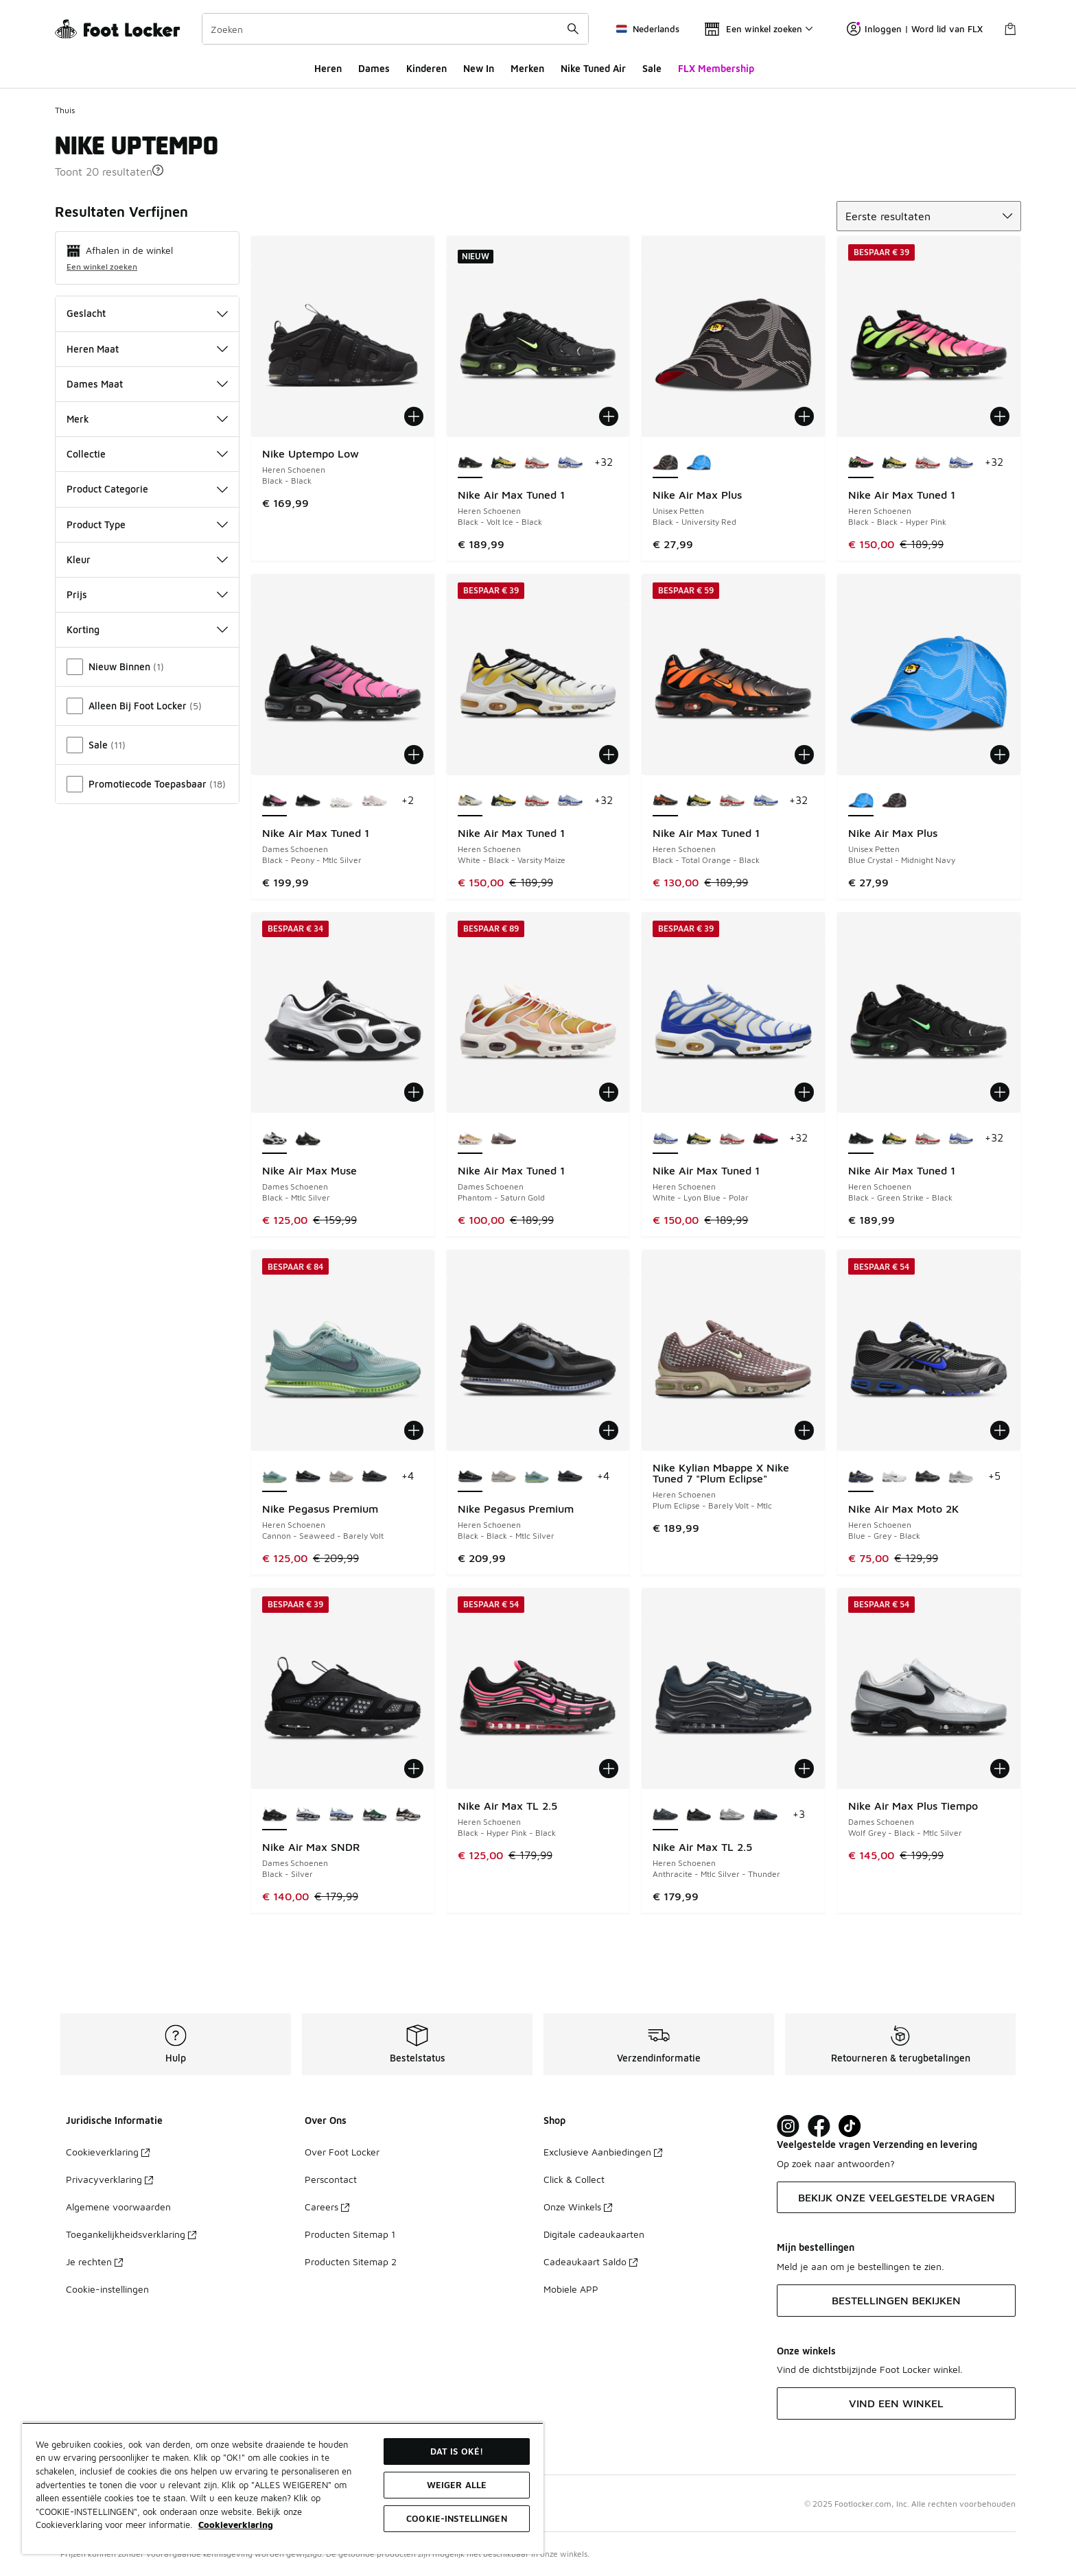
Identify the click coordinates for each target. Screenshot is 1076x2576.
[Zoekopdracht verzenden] (573, 29)
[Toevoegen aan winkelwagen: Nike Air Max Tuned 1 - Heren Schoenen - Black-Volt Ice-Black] (608, 416)
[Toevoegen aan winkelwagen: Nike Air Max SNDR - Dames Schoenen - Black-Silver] (413, 1768)
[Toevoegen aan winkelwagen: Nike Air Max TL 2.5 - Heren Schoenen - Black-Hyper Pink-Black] (608, 1768)
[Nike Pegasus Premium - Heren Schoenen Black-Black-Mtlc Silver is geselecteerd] (470, 1477)
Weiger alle (457, 2484)
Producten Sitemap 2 (351, 2261)
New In (478, 68)
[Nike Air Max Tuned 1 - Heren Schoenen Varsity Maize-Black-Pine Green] (503, 463)
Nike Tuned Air (593, 68)
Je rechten (94, 2261)
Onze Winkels (577, 2206)
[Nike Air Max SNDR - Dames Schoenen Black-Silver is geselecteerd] (275, 1815)
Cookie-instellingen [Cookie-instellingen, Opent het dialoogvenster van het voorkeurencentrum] (456, 2518)
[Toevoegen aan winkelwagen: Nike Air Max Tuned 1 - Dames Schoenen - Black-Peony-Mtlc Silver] (413, 754)
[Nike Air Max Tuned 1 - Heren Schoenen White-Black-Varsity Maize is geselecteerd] (470, 801)
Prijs (147, 594)
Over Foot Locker (342, 2152)
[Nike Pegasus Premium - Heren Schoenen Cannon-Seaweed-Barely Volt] (537, 1477)
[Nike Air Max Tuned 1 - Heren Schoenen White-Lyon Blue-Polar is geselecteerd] (665, 1139)
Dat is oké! (456, 2451)
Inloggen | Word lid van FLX (915, 29)
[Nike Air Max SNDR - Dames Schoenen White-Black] (307, 1815)
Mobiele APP (570, 2289)
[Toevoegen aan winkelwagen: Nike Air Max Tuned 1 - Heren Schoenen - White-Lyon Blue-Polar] (804, 1092)
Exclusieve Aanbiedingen (602, 2152)
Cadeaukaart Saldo (590, 2261)
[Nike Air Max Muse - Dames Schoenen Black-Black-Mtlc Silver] (307, 1139)
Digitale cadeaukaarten (593, 2234)
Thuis (65, 110)
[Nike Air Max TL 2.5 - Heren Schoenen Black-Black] (699, 1815)
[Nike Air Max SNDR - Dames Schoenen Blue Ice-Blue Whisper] (341, 1815)
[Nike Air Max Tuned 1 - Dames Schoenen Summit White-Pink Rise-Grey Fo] (341, 801)
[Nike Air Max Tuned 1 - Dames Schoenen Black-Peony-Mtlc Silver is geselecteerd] (275, 801)
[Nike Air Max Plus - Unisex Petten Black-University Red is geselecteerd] (665, 463)
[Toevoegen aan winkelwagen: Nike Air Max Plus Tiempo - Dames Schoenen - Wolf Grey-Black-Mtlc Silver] (999, 1768)
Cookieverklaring (108, 2152)
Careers (327, 2206)
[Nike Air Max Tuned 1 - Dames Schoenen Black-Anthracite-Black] (307, 801)
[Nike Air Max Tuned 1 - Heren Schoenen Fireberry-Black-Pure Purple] (765, 1139)
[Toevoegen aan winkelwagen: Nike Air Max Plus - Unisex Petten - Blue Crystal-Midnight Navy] (999, 754)
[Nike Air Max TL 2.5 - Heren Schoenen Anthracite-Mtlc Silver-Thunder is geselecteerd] (665, 1815)
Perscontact (331, 2179)
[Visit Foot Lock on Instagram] (788, 2126)
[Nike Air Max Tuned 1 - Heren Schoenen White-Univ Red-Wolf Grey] (537, 463)
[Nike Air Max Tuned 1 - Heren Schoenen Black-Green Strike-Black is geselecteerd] (861, 1139)
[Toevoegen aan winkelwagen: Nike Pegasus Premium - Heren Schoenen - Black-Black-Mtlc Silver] (608, 1430)
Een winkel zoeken (102, 266)
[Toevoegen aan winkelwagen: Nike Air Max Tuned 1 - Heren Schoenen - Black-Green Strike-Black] (999, 1092)
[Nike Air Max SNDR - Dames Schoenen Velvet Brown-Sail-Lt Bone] (408, 1815)
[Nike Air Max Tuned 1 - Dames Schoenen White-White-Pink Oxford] (374, 801)
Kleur (147, 559)
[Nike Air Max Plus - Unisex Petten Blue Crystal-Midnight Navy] (699, 463)
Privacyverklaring (109, 2179)
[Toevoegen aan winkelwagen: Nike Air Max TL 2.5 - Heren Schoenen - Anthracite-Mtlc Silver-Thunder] (804, 1768)
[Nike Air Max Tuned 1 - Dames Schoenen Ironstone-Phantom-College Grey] (503, 1139)
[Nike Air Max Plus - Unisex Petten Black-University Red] (894, 801)
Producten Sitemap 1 (350, 2234)
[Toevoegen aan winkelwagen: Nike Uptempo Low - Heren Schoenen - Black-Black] (413, 416)
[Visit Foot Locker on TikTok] (850, 2126)
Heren (328, 68)
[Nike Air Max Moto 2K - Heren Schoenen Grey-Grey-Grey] (961, 1477)
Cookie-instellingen (107, 2289)
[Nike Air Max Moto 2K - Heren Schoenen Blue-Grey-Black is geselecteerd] (861, 1477)
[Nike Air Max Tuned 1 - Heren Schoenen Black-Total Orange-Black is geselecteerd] (665, 801)
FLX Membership (716, 68)
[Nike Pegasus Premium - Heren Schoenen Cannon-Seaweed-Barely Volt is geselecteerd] (275, 1477)
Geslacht (147, 313)
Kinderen (426, 68)
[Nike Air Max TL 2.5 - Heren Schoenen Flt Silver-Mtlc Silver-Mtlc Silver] (732, 1815)
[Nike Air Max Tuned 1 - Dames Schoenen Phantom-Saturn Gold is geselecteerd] (470, 1139)
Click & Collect (574, 2179)
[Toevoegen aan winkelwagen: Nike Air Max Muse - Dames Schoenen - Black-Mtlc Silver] (413, 1092)
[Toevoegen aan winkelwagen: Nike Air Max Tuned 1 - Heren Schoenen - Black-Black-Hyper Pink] (999, 416)
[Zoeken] (395, 29)
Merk (147, 419)
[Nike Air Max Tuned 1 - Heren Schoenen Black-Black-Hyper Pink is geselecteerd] (861, 463)
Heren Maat (147, 349)
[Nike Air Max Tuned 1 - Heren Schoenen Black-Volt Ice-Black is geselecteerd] (470, 463)
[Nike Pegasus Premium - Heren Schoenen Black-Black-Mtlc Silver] (307, 1477)
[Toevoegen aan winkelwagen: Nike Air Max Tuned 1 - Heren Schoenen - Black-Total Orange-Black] (804, 754)
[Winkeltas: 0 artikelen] (1010, 28)
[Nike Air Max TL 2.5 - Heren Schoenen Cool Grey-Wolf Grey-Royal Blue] (765, 1815)
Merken (527, 68)
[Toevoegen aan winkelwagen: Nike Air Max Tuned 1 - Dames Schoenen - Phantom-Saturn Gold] (608, 1092)
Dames (374, 68)
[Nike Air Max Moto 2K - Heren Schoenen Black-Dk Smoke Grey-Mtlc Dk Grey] (927, 1477)
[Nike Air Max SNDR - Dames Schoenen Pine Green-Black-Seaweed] (374, 1815)
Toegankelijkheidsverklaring (131, 2234)
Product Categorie (147, 489)
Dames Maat (147, 384)
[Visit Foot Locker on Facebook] (819, 2126)
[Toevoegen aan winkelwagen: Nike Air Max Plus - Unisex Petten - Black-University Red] (804, 416)
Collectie (147, 454)
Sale (652, 68)
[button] (158, 170)
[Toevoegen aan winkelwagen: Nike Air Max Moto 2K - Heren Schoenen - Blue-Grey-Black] (999, 1430)
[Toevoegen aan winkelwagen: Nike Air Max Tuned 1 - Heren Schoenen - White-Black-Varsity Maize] (608, 754)
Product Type (147, 524)
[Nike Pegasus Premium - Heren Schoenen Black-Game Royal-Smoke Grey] (374, 1477)
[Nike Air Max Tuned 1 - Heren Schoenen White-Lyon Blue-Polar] (570, 463)
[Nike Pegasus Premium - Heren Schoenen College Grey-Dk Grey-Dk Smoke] (341, 1477)
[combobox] (395, 29)
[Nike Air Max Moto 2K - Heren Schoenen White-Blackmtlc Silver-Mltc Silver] (894, 1477)
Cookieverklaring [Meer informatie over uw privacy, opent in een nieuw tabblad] (235, 2524)
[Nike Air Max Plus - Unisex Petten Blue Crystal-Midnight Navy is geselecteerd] (861, 801)
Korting (147, 629)
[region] (282, 2488)
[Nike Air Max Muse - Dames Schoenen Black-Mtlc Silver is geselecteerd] (275, 1139)
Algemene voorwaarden (118, 2206)
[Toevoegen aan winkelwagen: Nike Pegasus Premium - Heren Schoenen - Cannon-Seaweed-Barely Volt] (413, 1430)
